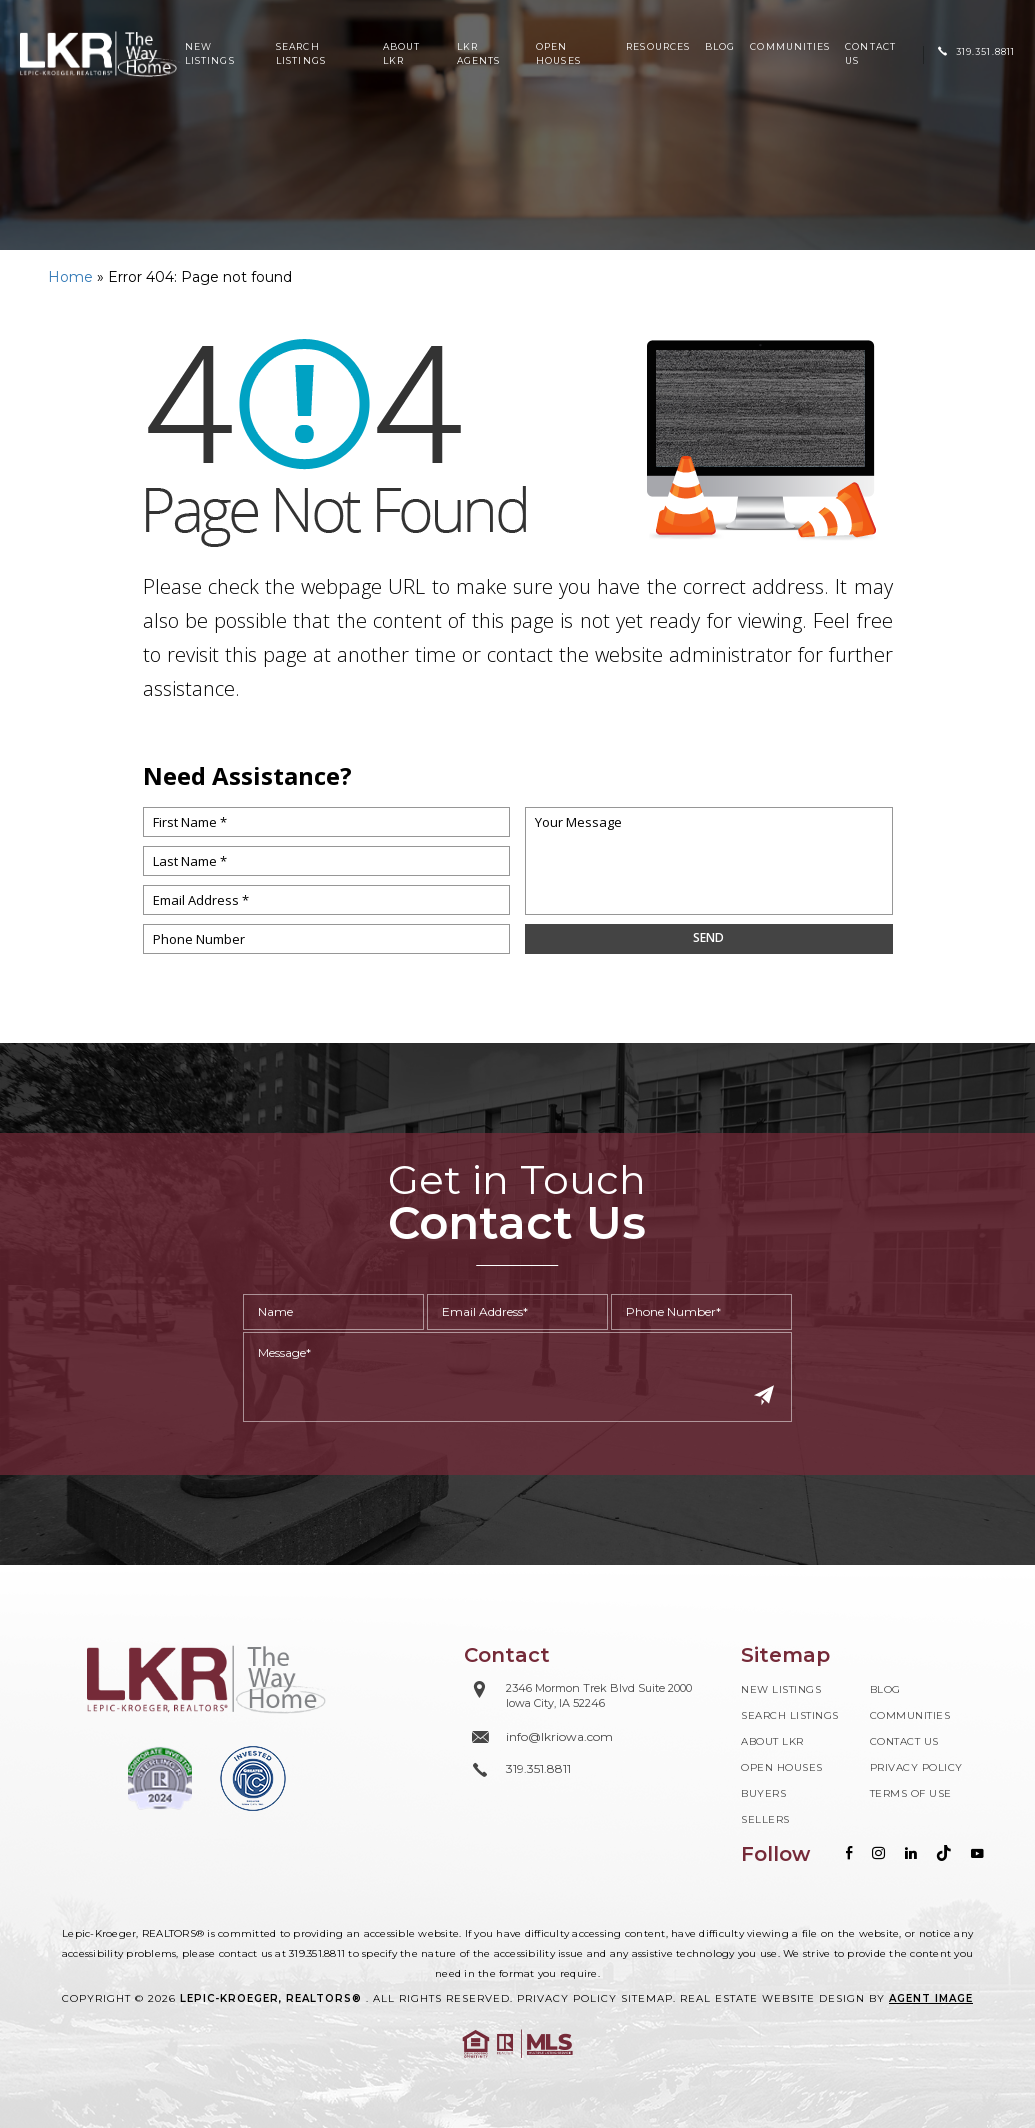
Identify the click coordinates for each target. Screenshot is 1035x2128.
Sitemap (647, 1998)
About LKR (401, 53)
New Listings (210, 53)
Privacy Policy (916, 1767)
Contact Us (870, 53)
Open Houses (558, 53)
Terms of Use (911, 1793)
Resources (658, 46)
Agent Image (931, 1998)
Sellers (765, 1819)
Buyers (763, 1793)
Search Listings (301, 53)
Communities (790, 46)
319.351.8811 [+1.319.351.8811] (317, 1953)
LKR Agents (478, 53)
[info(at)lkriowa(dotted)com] (578, 1737)
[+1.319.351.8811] (976, 51)
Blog (720, 46)
